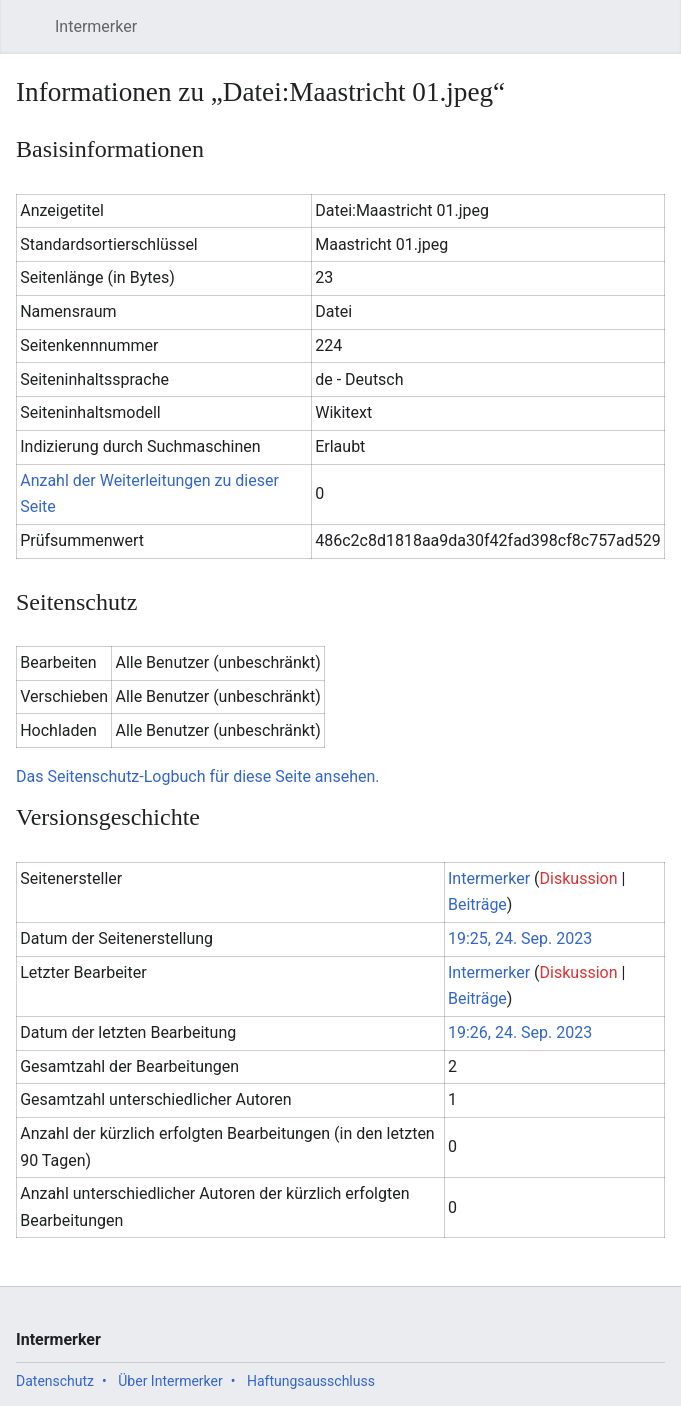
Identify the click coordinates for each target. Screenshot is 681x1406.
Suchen (614, 36)
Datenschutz (55, 1381)
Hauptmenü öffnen (33, 36)
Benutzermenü (660, 36)
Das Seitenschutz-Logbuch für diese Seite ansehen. (197, 776)
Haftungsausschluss (311, 1381)
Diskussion (579, 878)
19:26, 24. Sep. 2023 (520, 1032)
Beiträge (477, 904)
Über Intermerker (170, 1381)
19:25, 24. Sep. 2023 (520, 938)
